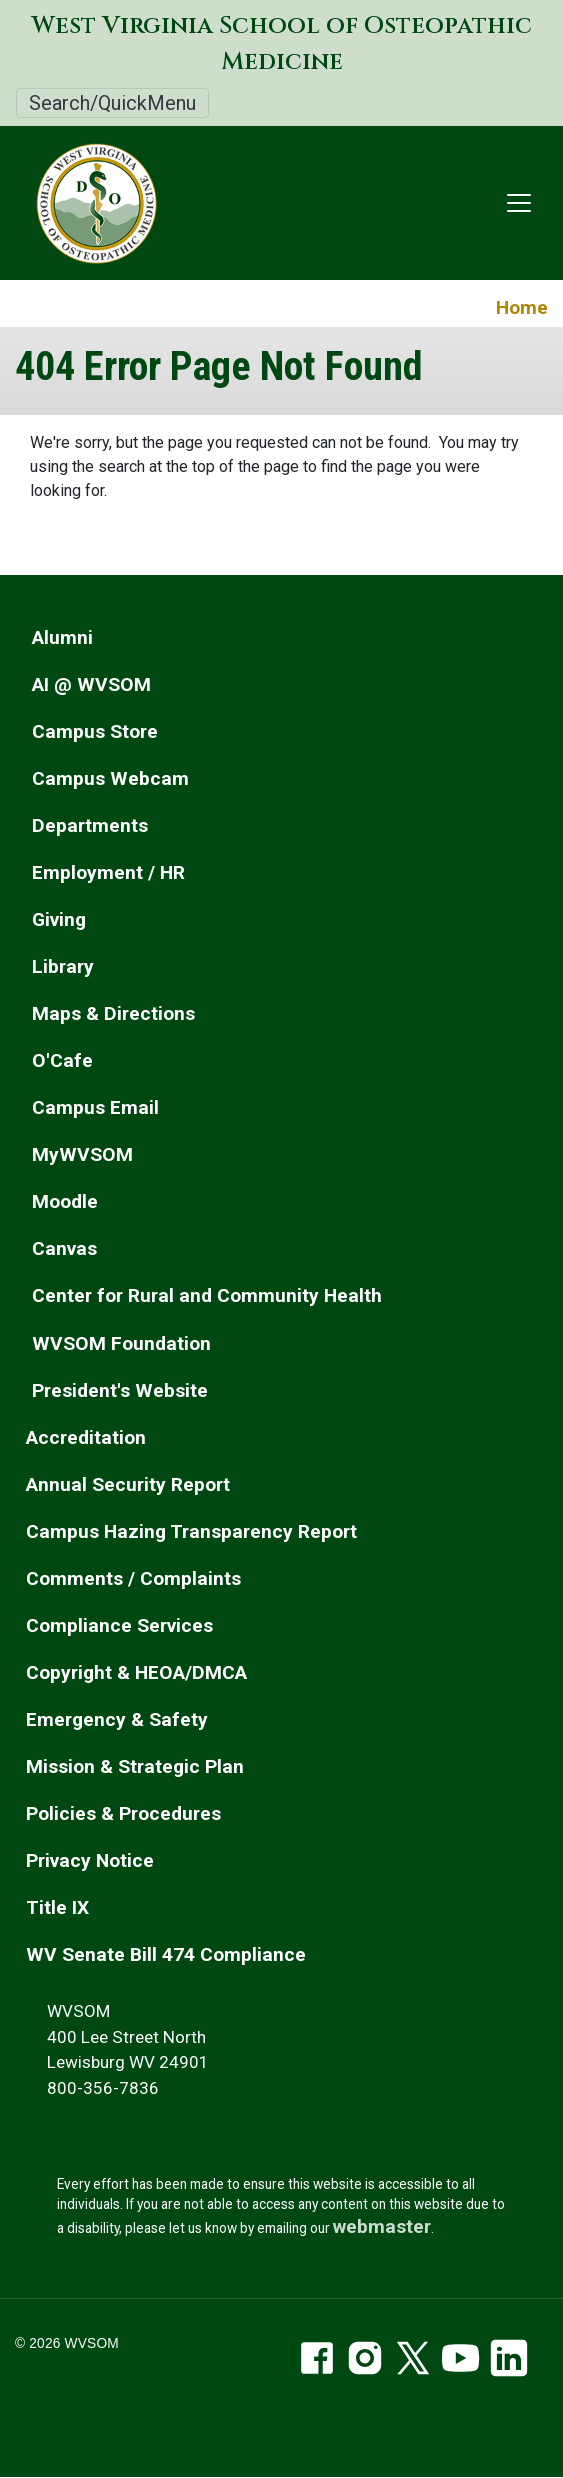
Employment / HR (108, 872)
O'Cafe (62, 1060)
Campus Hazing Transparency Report (191, 1531)
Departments (90, 825)
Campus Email (95, 1107)
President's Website (120, 1390)
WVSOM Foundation (121, 1343)
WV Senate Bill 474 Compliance (166, 1954)
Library (63, 966)
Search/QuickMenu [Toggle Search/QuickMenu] (112, 103)
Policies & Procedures (123, 1813)
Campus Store (95, 731)
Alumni (62, 637)
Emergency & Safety (117, 1719)
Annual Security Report (128, 1484)
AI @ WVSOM (91, 684)
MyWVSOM (82, 1154)
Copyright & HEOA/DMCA (136, 1672)
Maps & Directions (113, 1013)
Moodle (65, 1201)
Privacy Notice (90, 1860)
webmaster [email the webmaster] (382, 2226)
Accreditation (86, 1437)
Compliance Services (119, 1625)
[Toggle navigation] (519, 203)
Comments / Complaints (133, 1578)
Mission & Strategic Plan (135, 1766)
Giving (59, 919)
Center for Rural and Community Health (207, 1295)
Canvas (64, 1248)
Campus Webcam (110, 778)
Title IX (57, 1907)
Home (522, 307)
